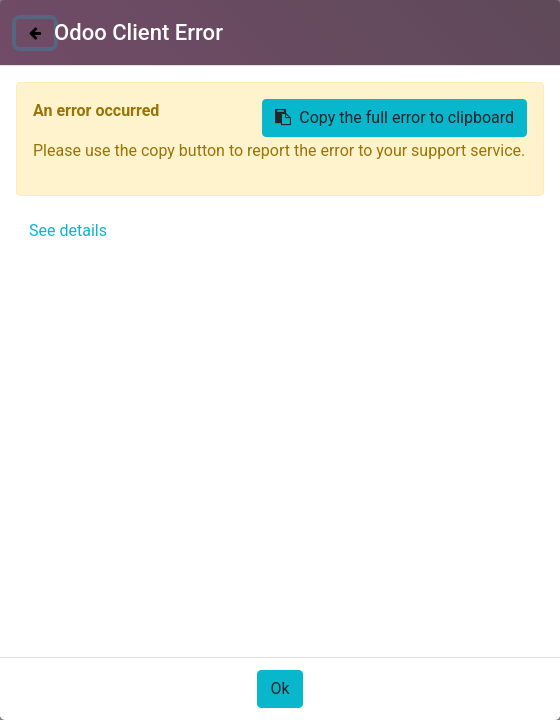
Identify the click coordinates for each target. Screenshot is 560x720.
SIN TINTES (224, 207)
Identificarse (489, 26)
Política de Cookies (193, 615)
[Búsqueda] (524, 169)
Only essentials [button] (407, 673)
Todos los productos (88, 207)
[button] (55, 428)
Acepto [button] (495, 673)
